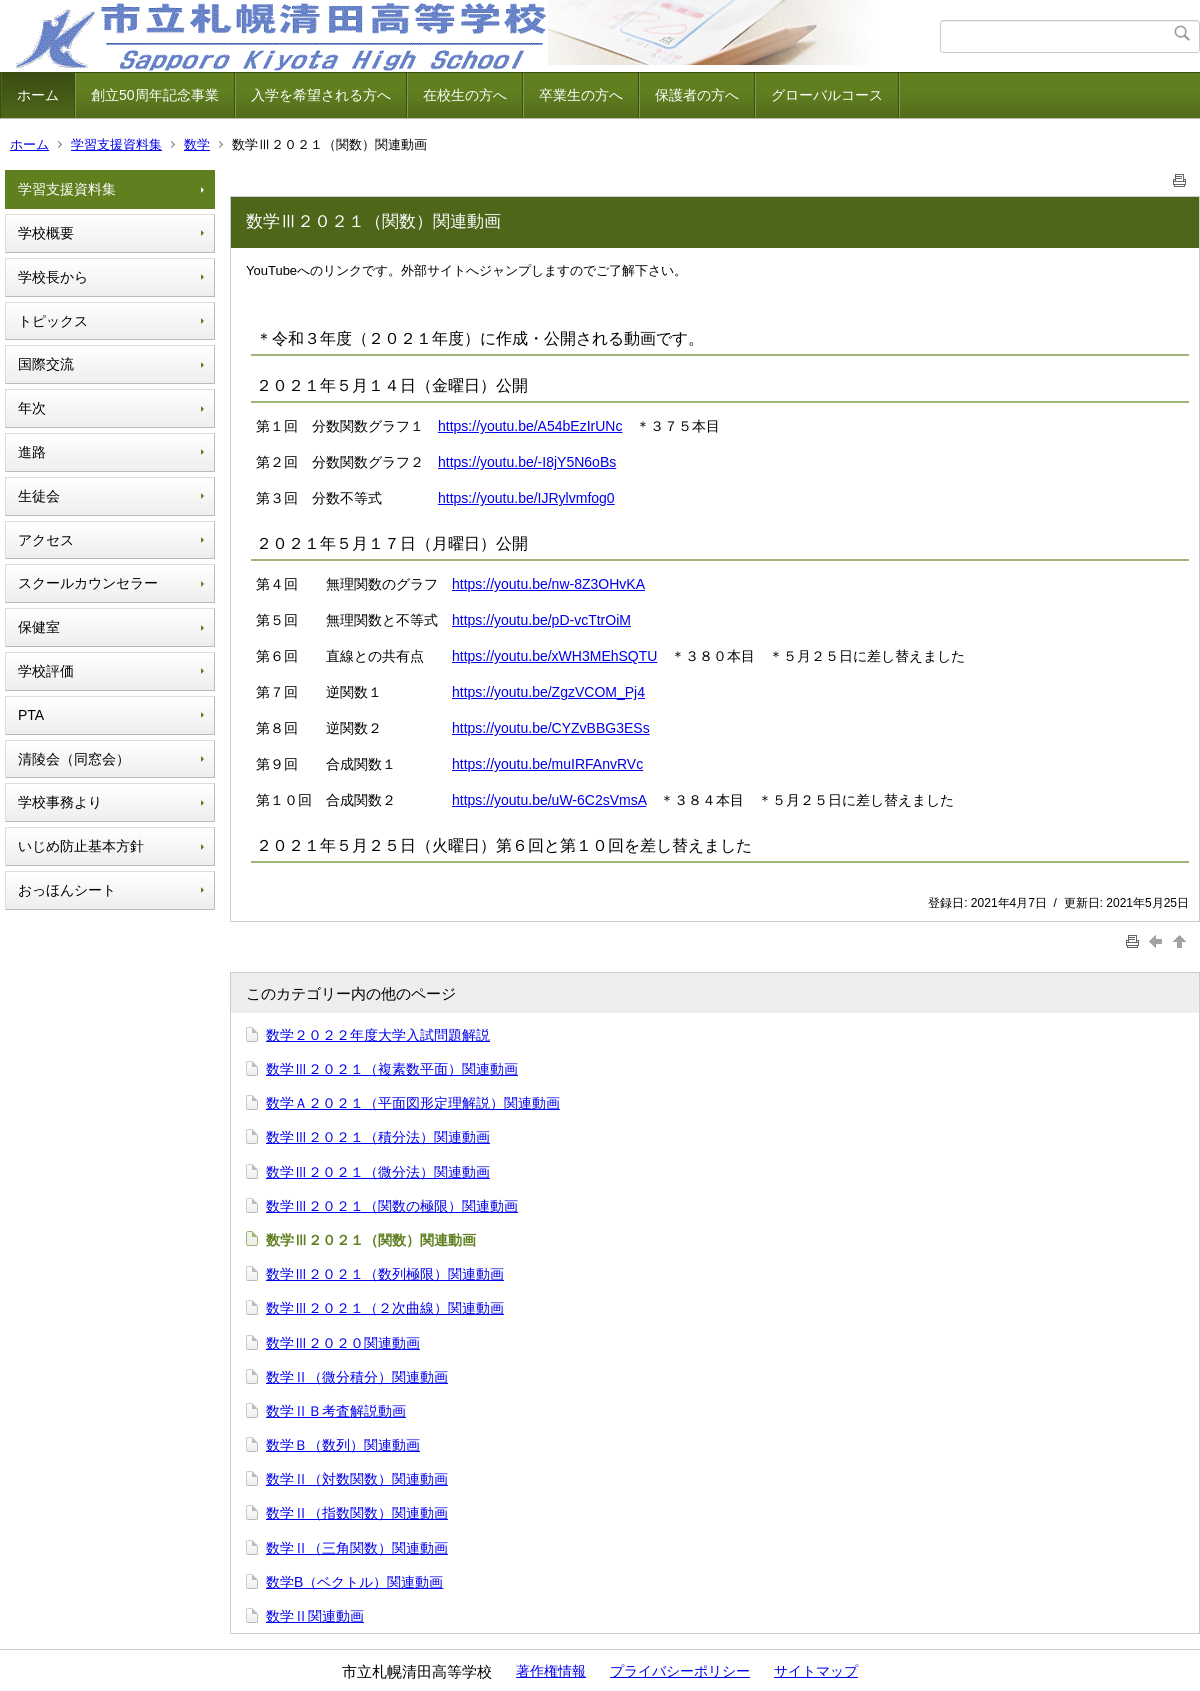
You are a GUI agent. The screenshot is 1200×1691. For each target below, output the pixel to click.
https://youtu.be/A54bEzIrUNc (530, 426)
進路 (32, 452)
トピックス (53, 321)
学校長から (53, 277)
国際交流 (46, 364)
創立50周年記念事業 (155, 95)
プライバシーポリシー (680, 1671)
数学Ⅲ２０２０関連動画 (343, 1343)
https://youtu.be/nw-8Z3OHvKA (548, 584)
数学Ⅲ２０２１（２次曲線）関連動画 (385, 1308)
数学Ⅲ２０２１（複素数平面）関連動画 (392, 1069)
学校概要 (46, 233)
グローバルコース (827, 95)
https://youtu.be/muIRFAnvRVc (547, 764)
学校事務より (60, 802)
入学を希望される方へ (321, 95)
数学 (197, 144)
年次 (32, 408)
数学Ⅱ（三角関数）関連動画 (357, 1548)
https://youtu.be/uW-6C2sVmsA (549, 800)
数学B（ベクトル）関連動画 (354, 1582)
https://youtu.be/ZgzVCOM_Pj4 (548, 692)
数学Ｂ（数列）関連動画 (343, 1445)
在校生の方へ (465, 95)
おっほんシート (67, 890)
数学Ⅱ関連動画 (315, 1616)
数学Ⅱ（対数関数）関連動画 (357, 1479)
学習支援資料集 (116, 144)
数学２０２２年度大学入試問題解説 (378, 1035)
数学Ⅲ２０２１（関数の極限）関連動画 (392, 1206)
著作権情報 (551, 1671)
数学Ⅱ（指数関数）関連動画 (357, 1513)
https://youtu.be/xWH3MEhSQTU (554, 656)
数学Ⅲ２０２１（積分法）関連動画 (378, 1137)
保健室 (39, 627)
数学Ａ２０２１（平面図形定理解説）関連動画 (413, 1103)
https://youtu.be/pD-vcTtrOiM (541, 620)
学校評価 (46, 671)
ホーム (38, 95)
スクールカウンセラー (88, 583)
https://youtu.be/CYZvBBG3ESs (551, 728)
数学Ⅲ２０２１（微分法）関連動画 (378, 1172)
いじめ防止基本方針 (81, 846)
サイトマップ (816, 1671)
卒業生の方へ (581, 95)
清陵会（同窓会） (74, 759)
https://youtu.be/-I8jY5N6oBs (527, 462)
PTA (31, 715)
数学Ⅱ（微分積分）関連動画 (357, 1377)
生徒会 (39, 496)
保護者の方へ (697, 95)
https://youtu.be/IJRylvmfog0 (526, 498)
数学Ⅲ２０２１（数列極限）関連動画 (385, 1274)
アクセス (46, 540)
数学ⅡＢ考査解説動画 (336, 1411)
